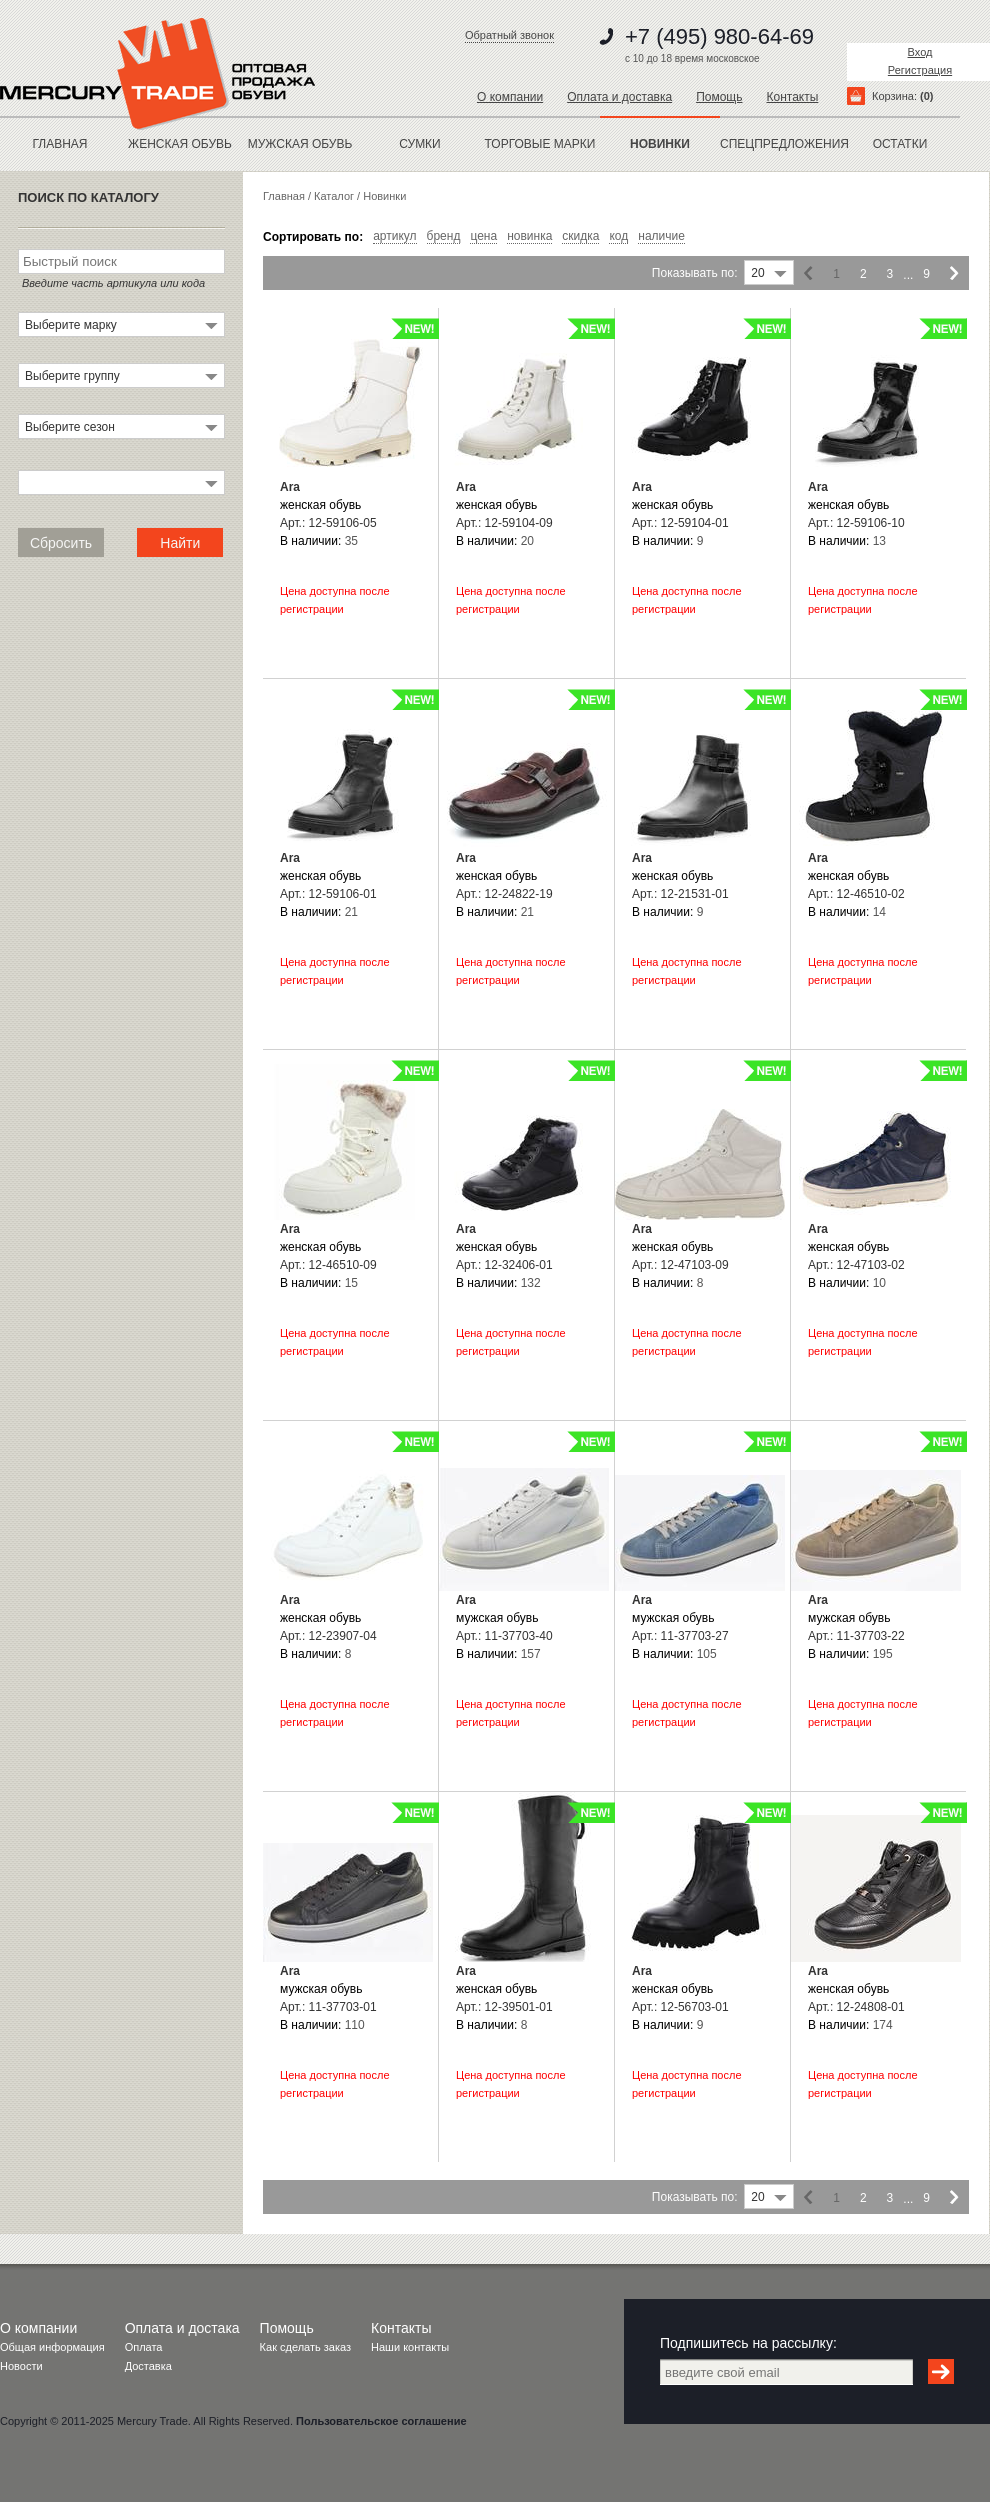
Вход (920, 52)
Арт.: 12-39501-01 (504, 2007)
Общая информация (52, 2347)
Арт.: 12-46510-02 (856, 894)
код (618, 236)
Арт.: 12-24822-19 (504, 894)
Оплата (144, 2347)
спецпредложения (780, 144)
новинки (660, 144)
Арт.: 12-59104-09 (504, 523)
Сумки (420, 144)
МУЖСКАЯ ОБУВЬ (300, 144)
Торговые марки (540, 144)
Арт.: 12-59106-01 (328, 894)
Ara (290, 487)
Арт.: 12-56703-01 (680, 2007)
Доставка (148, 2366)
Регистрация (920, 70)
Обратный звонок (509, 35)
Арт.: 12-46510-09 (328, 1265)
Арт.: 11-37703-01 (328, 2007)
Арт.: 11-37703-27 (680, 1636)
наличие (661, 236)
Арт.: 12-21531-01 (680, 894)
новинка (529, 236)
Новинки (384, 196)
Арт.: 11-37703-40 (504, 1636)
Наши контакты (410, 2347)
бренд (444, 236)
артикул (394, 236)
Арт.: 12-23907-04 (328, 1636)
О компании (510, 97)
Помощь (719, 97)
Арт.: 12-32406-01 (504, 1265)
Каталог (334, 196)
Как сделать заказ (305, 2347)
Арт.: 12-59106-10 (856, 523)
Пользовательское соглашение (381, 2421)
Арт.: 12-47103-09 (680, 1265)
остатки (900, 144)
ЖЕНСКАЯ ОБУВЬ (180, 144)
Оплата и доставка (619, 97)
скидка (580, 236)
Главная (59, 144)
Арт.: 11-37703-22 (856, 1636)
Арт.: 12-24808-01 (856, 2007)
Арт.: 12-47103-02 (856, 1265)
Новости (21, 2366)
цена (483, 236)
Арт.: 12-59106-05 (328, 523)
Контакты (792, 97)
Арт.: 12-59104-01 (680, 523)
